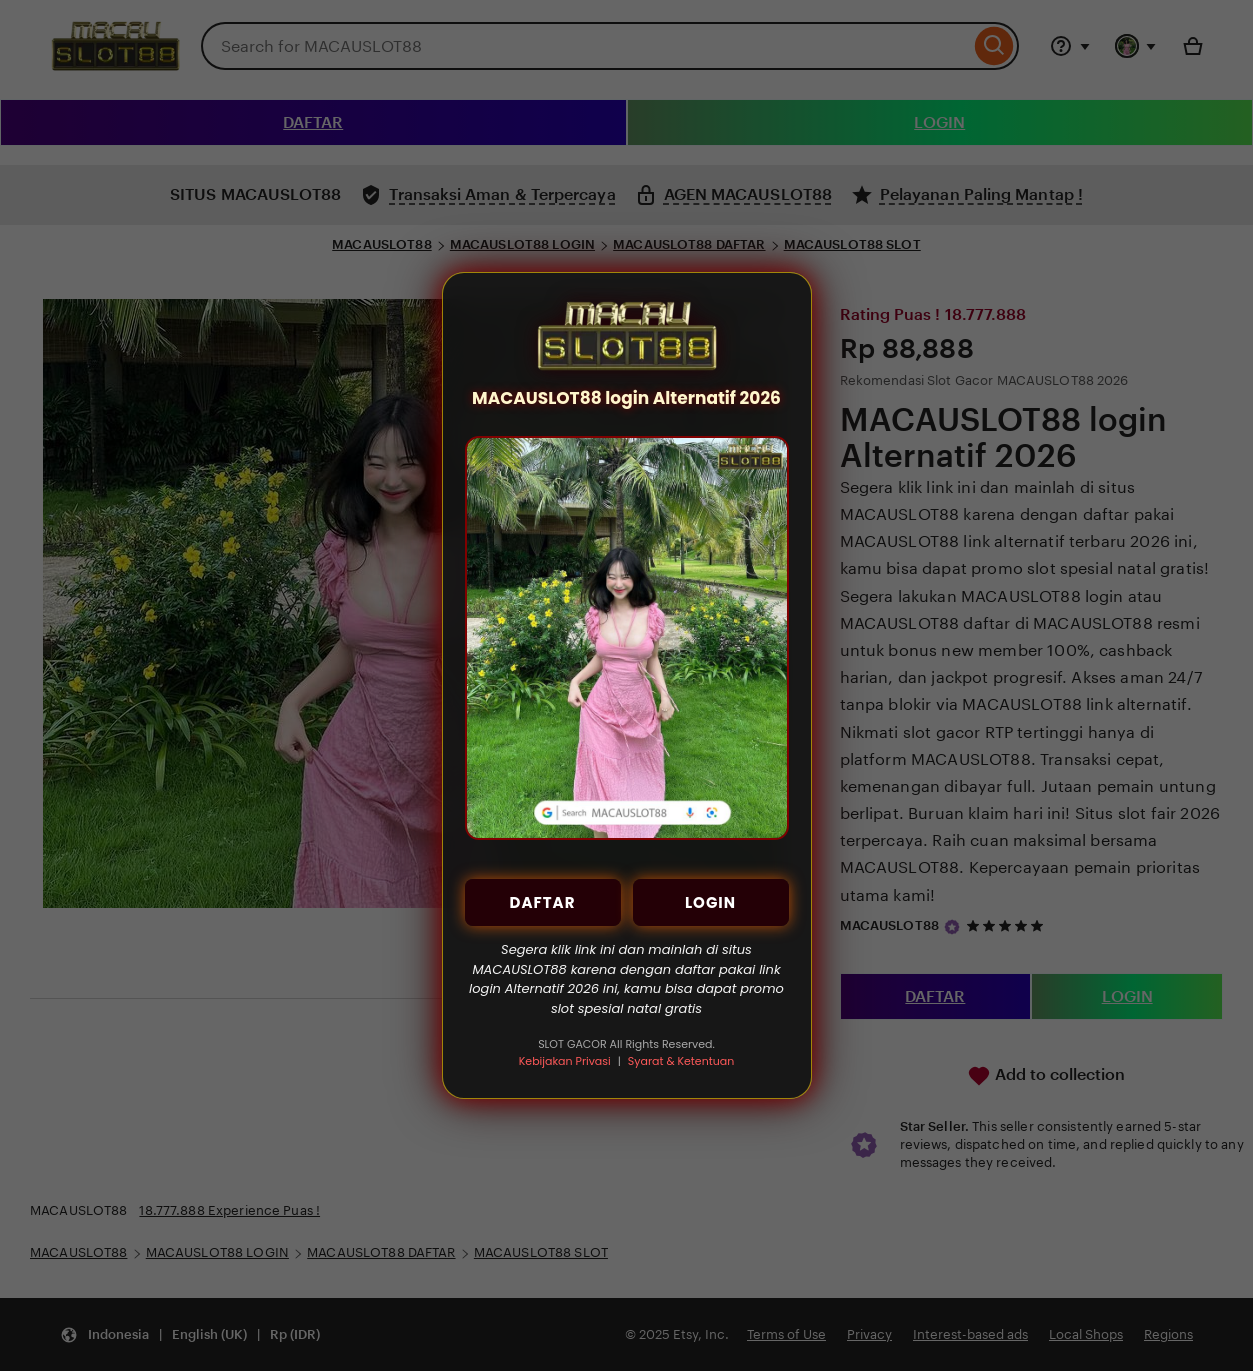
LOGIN (710, 902)
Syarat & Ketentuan (681, 1061)
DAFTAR (543, 902)
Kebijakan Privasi (565, 1061)
